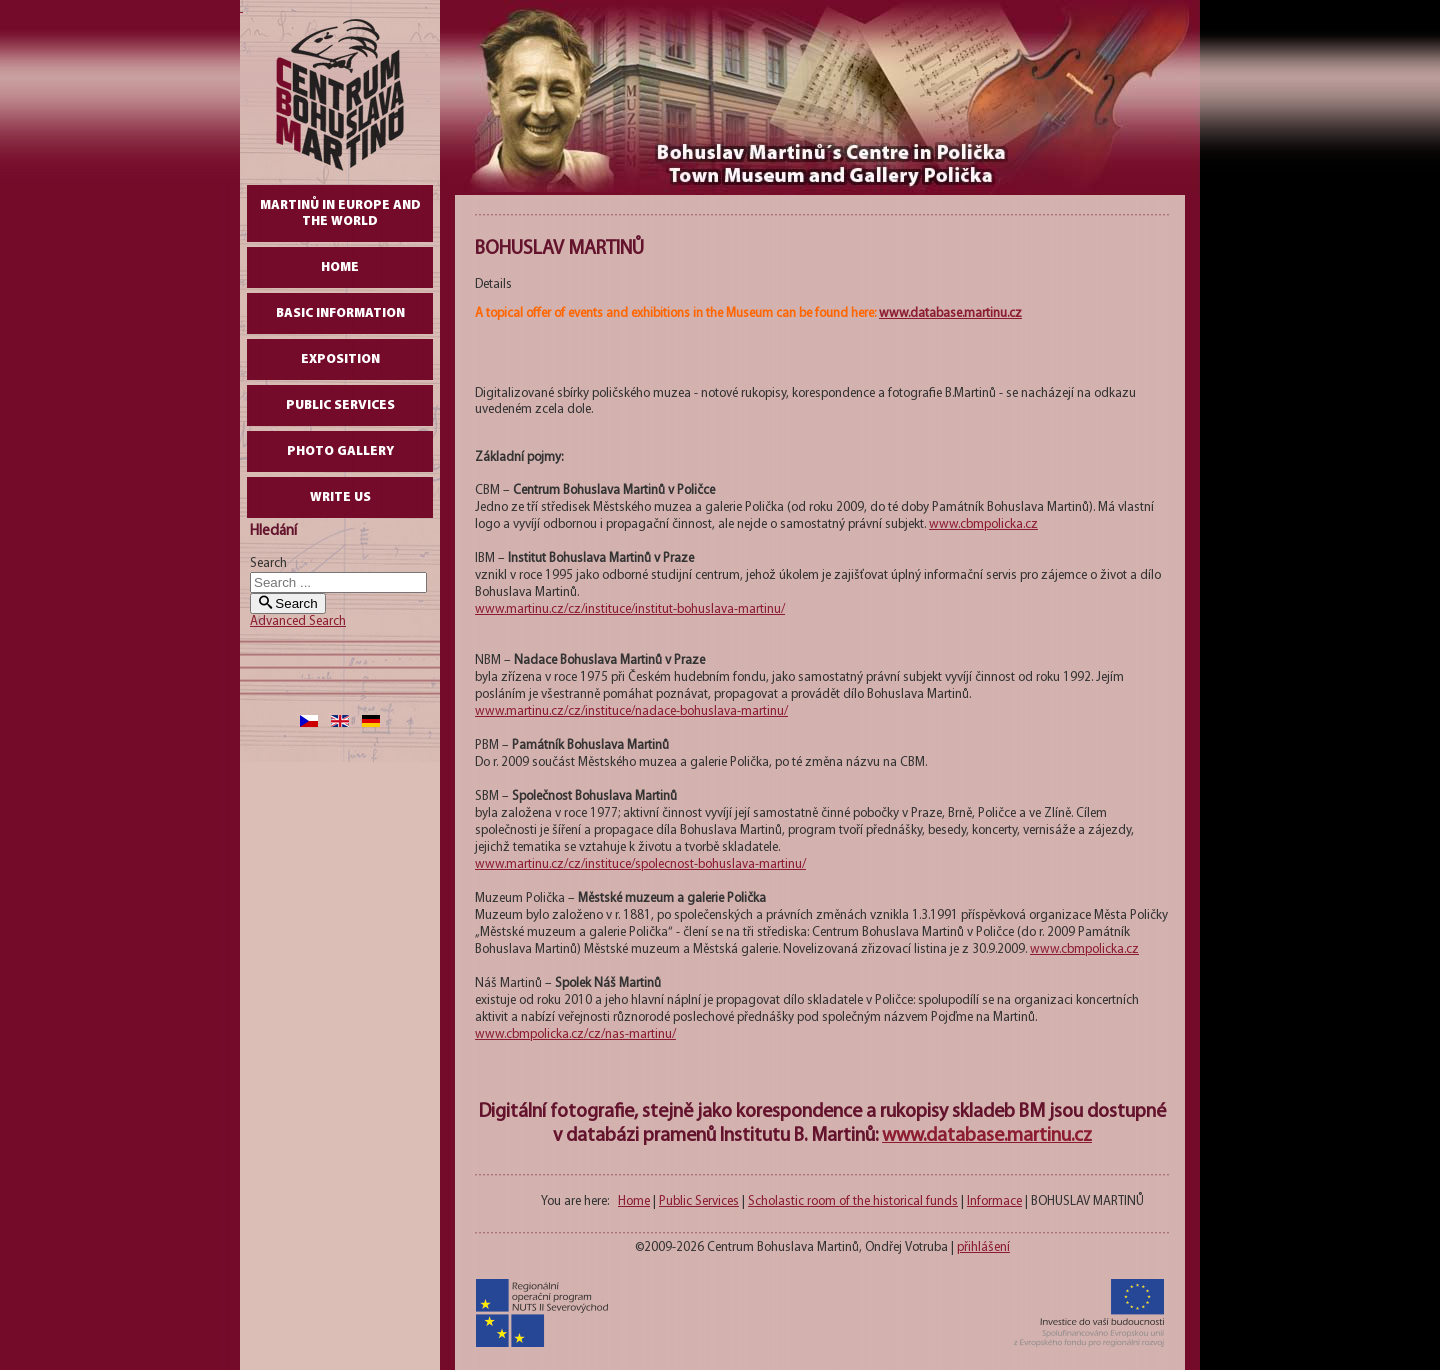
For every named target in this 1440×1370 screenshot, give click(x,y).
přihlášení (983, 1247)
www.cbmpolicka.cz (983, 524)
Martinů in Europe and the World (340, 213)
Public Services (340, 405)
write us (340, 497)
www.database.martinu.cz (950, 313)
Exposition (340, 359)
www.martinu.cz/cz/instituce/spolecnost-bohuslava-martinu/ (640, 864)
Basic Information (340, 313)
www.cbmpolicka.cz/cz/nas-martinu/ (575, 1034)
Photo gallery (340, 451)
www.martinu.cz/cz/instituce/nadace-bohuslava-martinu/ (631, 711)
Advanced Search (298, 621)
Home (340, 267)
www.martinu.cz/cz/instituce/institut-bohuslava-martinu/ (630, 609)
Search (268, 563)
